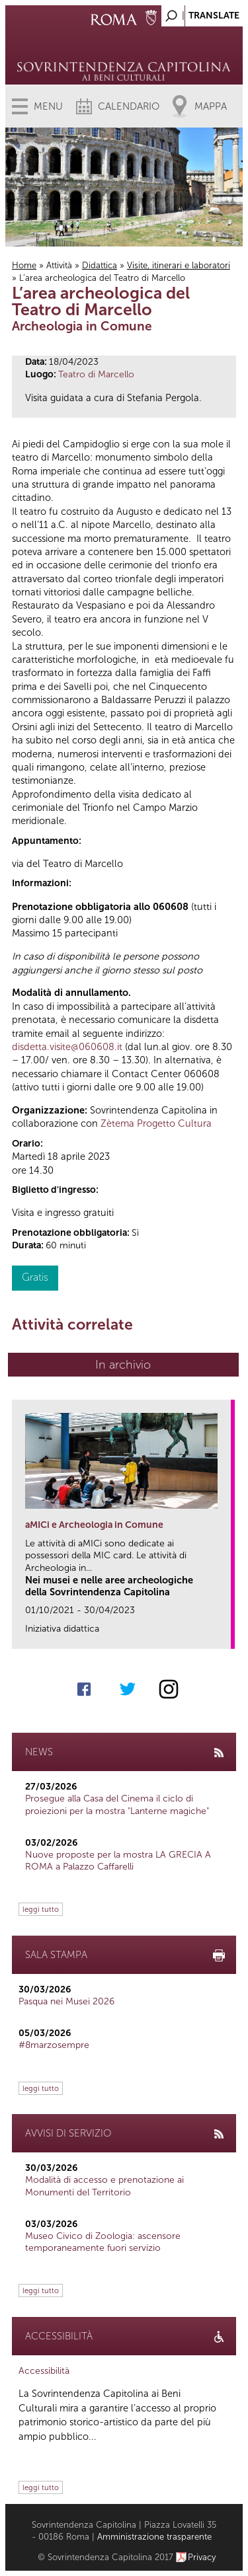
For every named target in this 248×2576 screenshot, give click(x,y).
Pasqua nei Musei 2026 (66, 2001)
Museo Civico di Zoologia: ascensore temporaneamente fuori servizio (103, 2242)
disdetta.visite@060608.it (67, 1047)
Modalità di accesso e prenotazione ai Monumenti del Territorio (104, 2185)
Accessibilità (44, 2370)
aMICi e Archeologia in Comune (94, 1525)
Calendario (128, 106)
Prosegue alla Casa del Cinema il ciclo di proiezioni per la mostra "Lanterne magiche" (117, 1804)
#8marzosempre (54, 2045)
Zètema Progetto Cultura (156, 1123)
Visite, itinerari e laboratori (178, 265)
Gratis (35, 1277)
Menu (48, 106)
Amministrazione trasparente (154, 2537)
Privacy (202, 2557)
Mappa (210, 106)
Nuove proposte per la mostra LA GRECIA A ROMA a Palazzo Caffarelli (118, 1860)
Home (24, 265)
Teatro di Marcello (96, 374)
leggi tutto (40, 1909)
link (225, 1634)
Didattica (99, 265)
